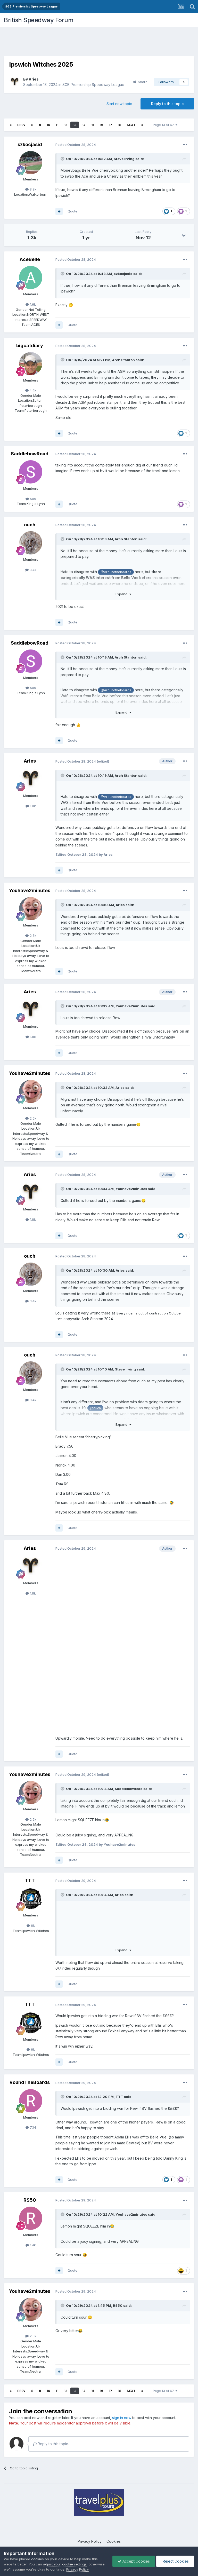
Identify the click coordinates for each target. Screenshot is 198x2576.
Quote (72, 211)
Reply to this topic (167, 103)
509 (31, 499)
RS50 (29, 2200)
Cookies (113, 2541)
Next (131, 125)
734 (31, 2127)
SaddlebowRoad (29, 453)
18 (119, 125)
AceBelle (30, 259)
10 (48, 125)
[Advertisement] (99, 42)
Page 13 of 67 (165, 125)
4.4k (30, 390)
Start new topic (119, 103)
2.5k (30, 935)
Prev (21, 125)
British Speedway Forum (38, 20)
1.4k (31, 2245)
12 (65, 125)
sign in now (121, 2417)
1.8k (31, 806)
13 (74, 125)
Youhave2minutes (29, 890)
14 (83, 125)
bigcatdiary (29, 345)
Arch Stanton (123, 360)
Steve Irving (124, 159)
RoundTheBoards (30, 2082)
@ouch (95, 1408)
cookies (37, 2559)
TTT (30, 1880)
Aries (34, 79)
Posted (75, 144)
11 (57, 125)
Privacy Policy (90, 2541)
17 (110, 125)
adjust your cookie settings (65, 2564)
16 (101, 125)
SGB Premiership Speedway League (93, 84)
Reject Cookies (175, 2561)
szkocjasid (30, 144)
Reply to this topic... (51, 2444)
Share (140, 82)
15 (92, 125)
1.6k (31, 304)
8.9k (30, 189)
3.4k (30, 570)
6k (31, 1925)
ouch (29, 524)
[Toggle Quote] (63, 159)
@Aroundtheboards (116, 572)
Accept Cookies (134, 2561)
